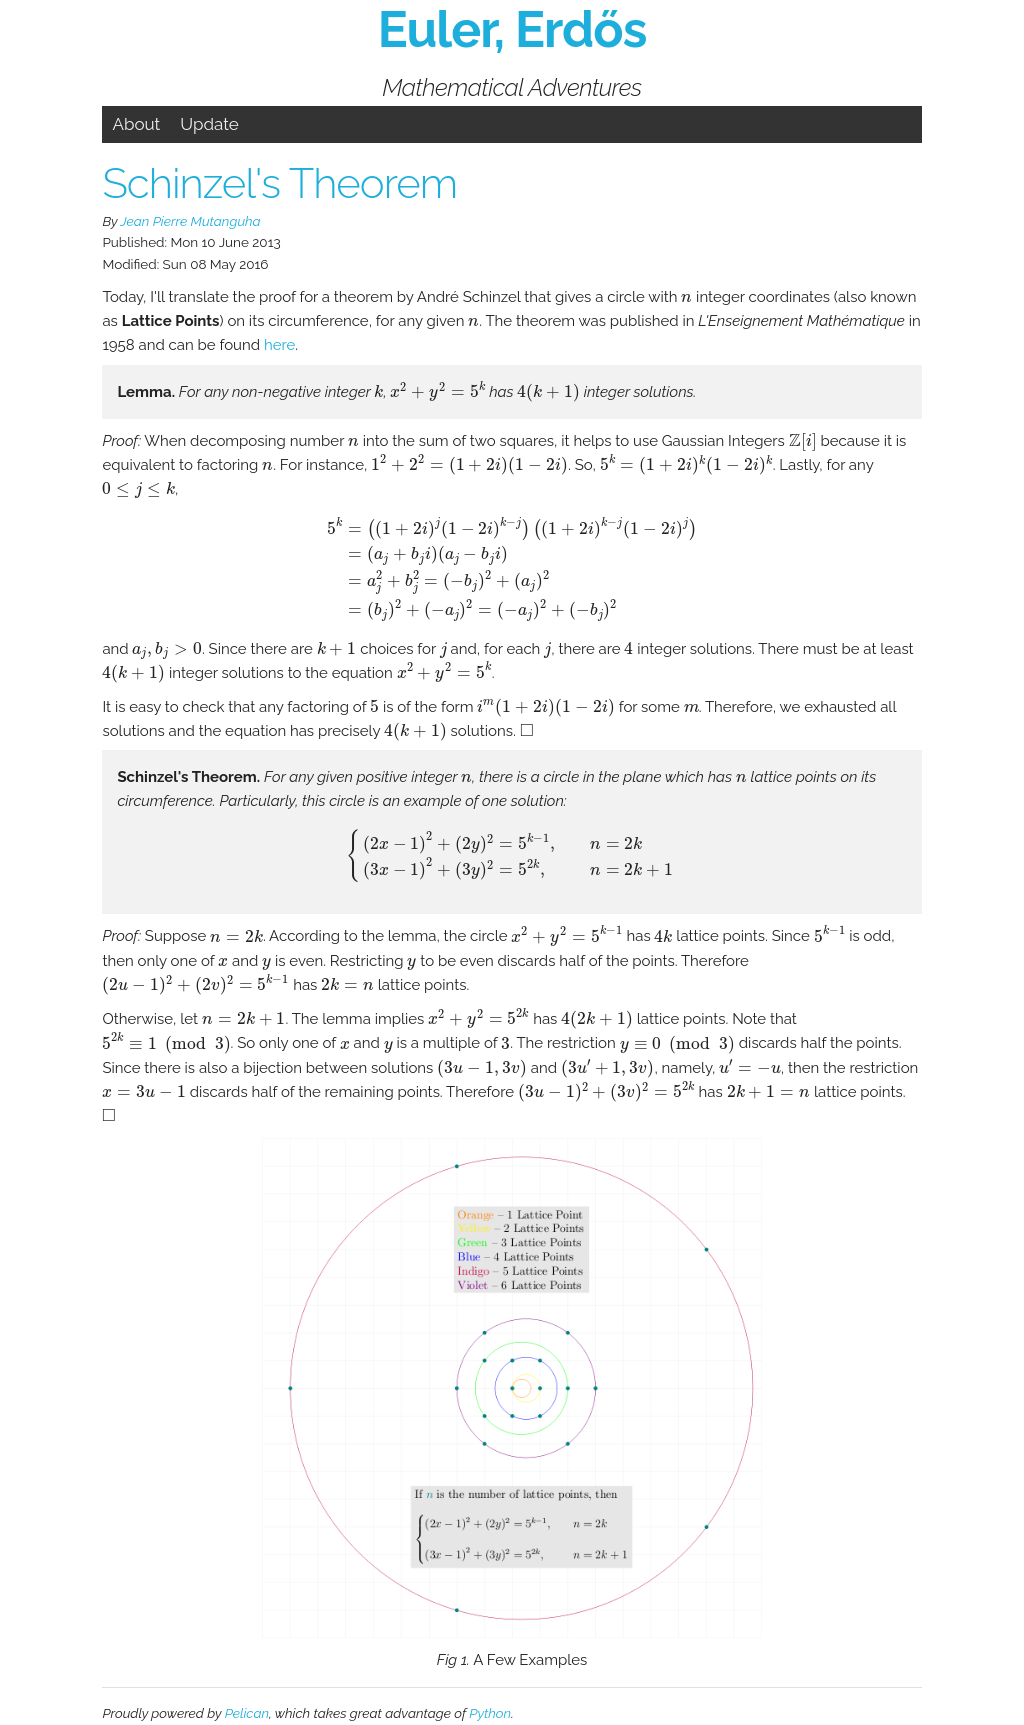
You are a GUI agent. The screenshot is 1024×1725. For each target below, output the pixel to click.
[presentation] (686, 298)
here (279, 345)
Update (209, 124)
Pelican (247, 1713)
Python (490, 1713)
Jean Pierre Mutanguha (190, 221)
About (136, 124)
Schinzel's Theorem (279, 183)
